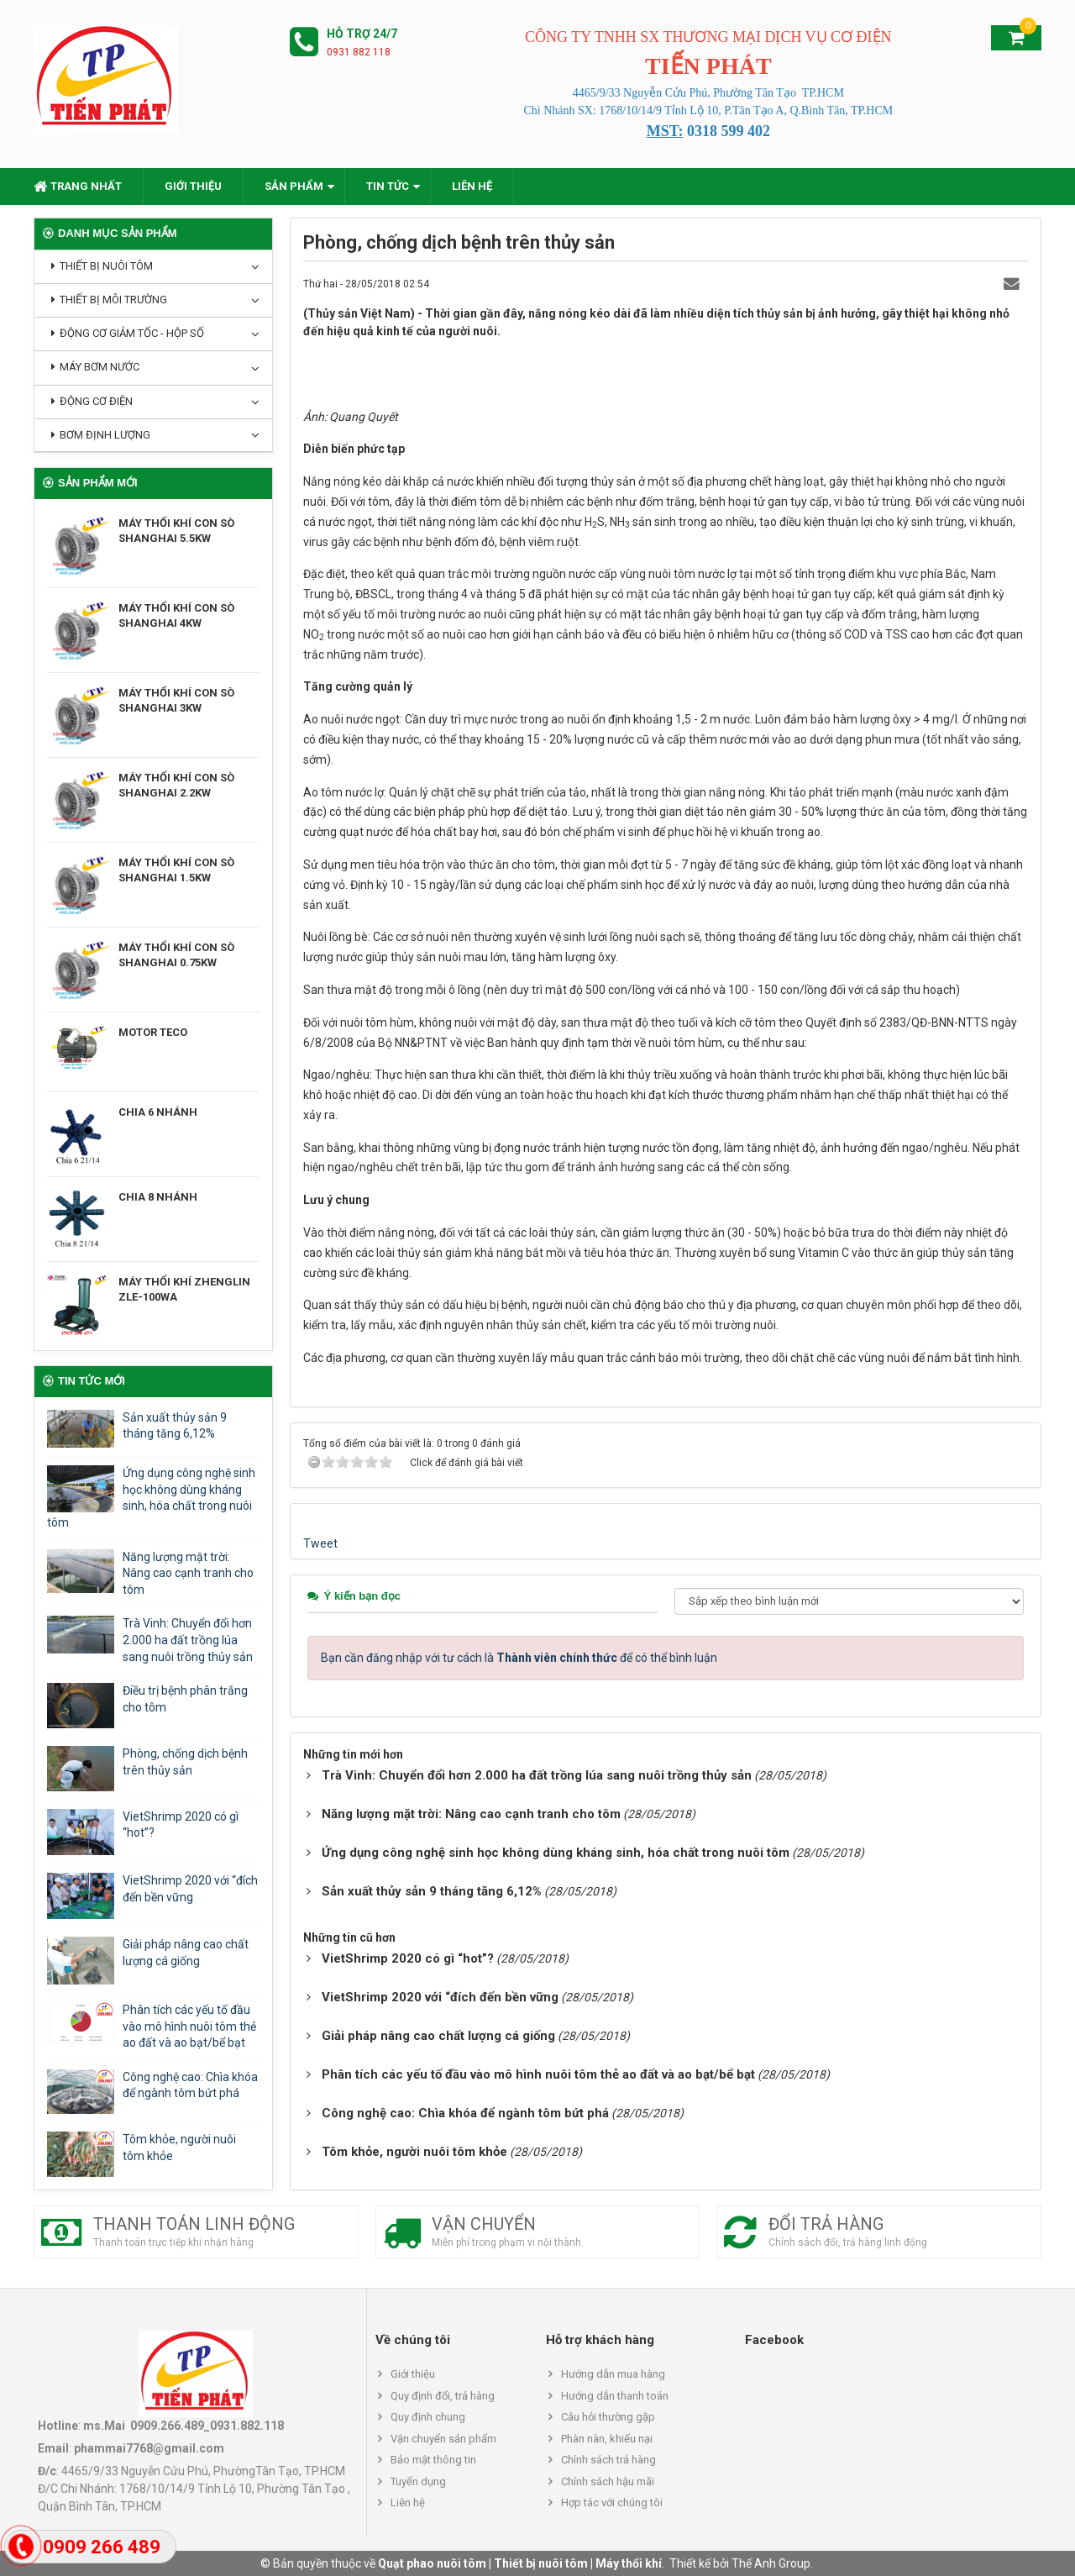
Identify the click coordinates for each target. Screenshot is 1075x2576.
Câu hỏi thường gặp (608, 2416)
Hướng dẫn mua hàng (613, 2374)
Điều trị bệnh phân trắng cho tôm (185, 1699)
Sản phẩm (294, 186)
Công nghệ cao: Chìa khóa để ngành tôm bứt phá (190, 2085)
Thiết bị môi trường (113, 299)
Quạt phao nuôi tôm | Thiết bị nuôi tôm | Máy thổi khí (520, 2563)
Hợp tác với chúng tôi (612, 2502)
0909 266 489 (101, 2547)
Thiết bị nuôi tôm (106, 266)
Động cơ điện (96, 401)
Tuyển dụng (418, 2481)
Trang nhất (78, 186)
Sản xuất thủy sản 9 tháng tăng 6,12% (175, 1426)
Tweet (320, 1543)
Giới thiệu (193, 186)
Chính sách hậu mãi (607, 2481)
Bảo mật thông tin (433, 2459)
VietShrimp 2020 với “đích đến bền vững (190, 1889)
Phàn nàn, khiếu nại (607, 2438)
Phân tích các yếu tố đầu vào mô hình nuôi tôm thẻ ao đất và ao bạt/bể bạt (189, 2026)
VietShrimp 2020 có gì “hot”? (181, 1825)
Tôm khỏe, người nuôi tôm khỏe (179, 2147)
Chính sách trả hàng (608, 2459)
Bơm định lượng (105, 434)
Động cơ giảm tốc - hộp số (132, 333)
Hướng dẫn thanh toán (615, 2395)
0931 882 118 (359, 52)
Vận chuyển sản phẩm (443, 2438)
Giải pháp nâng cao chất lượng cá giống (186, 1952)
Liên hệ (472, 186)
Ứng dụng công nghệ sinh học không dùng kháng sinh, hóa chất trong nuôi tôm (151, 1497)
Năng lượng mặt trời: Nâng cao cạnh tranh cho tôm (188, 1573)
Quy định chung (428, 2416)
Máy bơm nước (99, 366)
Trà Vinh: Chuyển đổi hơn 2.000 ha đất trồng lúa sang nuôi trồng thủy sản (188, 1640)
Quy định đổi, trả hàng (443, 2395)
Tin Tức (387, 186)
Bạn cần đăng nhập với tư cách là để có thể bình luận (519, 1657)
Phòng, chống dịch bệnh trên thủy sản (185, 1762)
